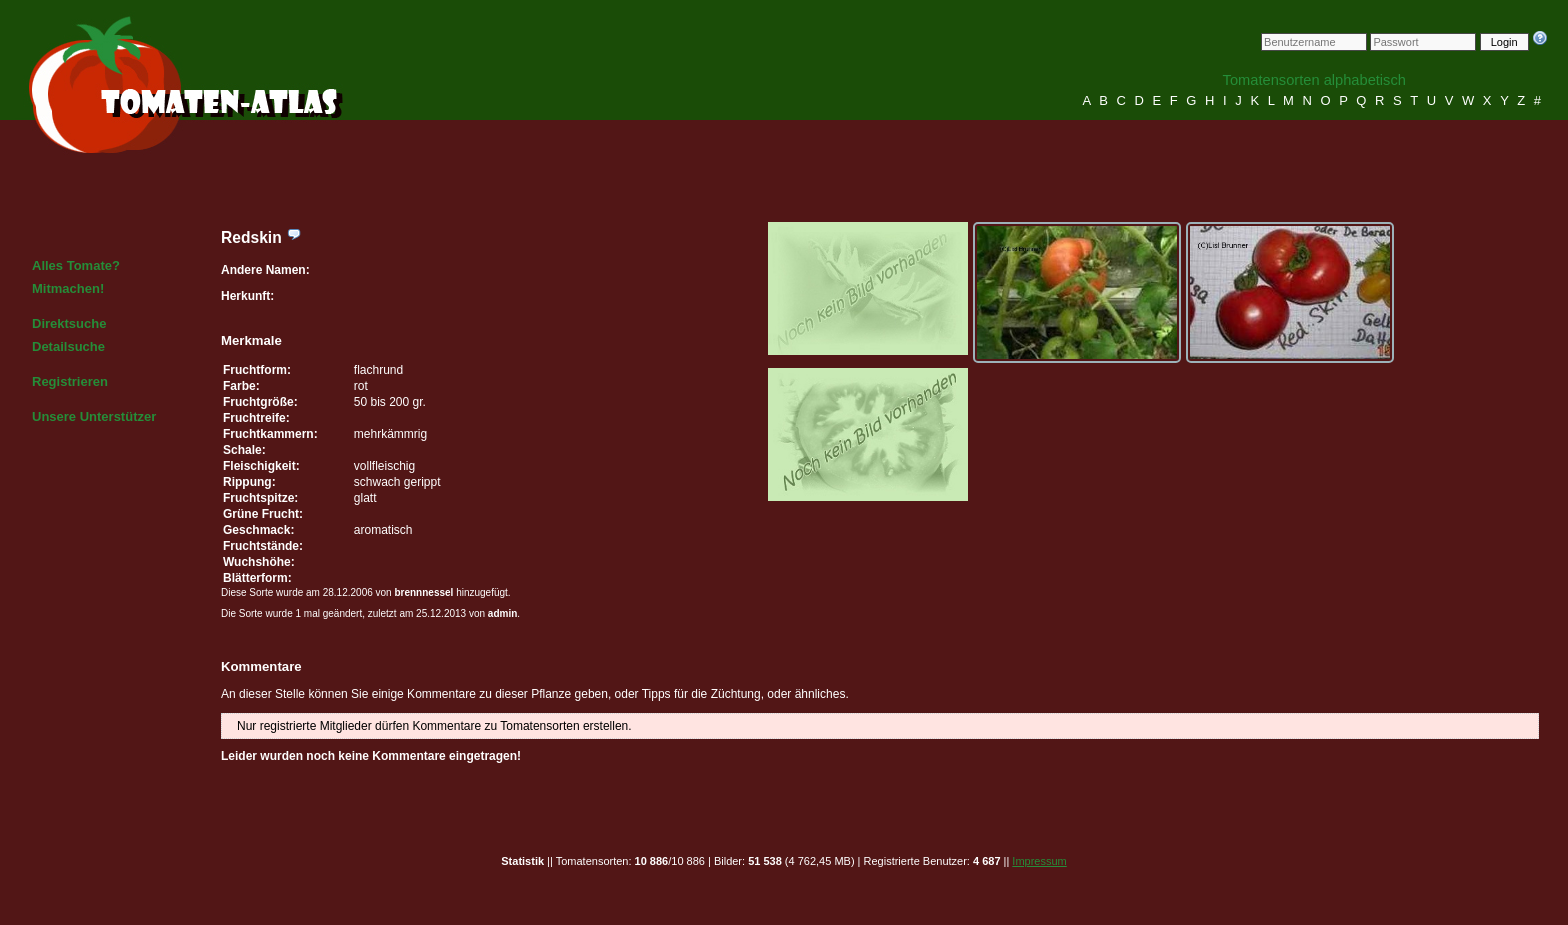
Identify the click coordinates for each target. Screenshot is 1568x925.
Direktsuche (69, 323)
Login (1504, 42)
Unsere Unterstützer (94, 416)
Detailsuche (68, 346)
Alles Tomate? (76, 265)
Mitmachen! (68, 288)
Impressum (1039, 861)
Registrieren (70, 381)
